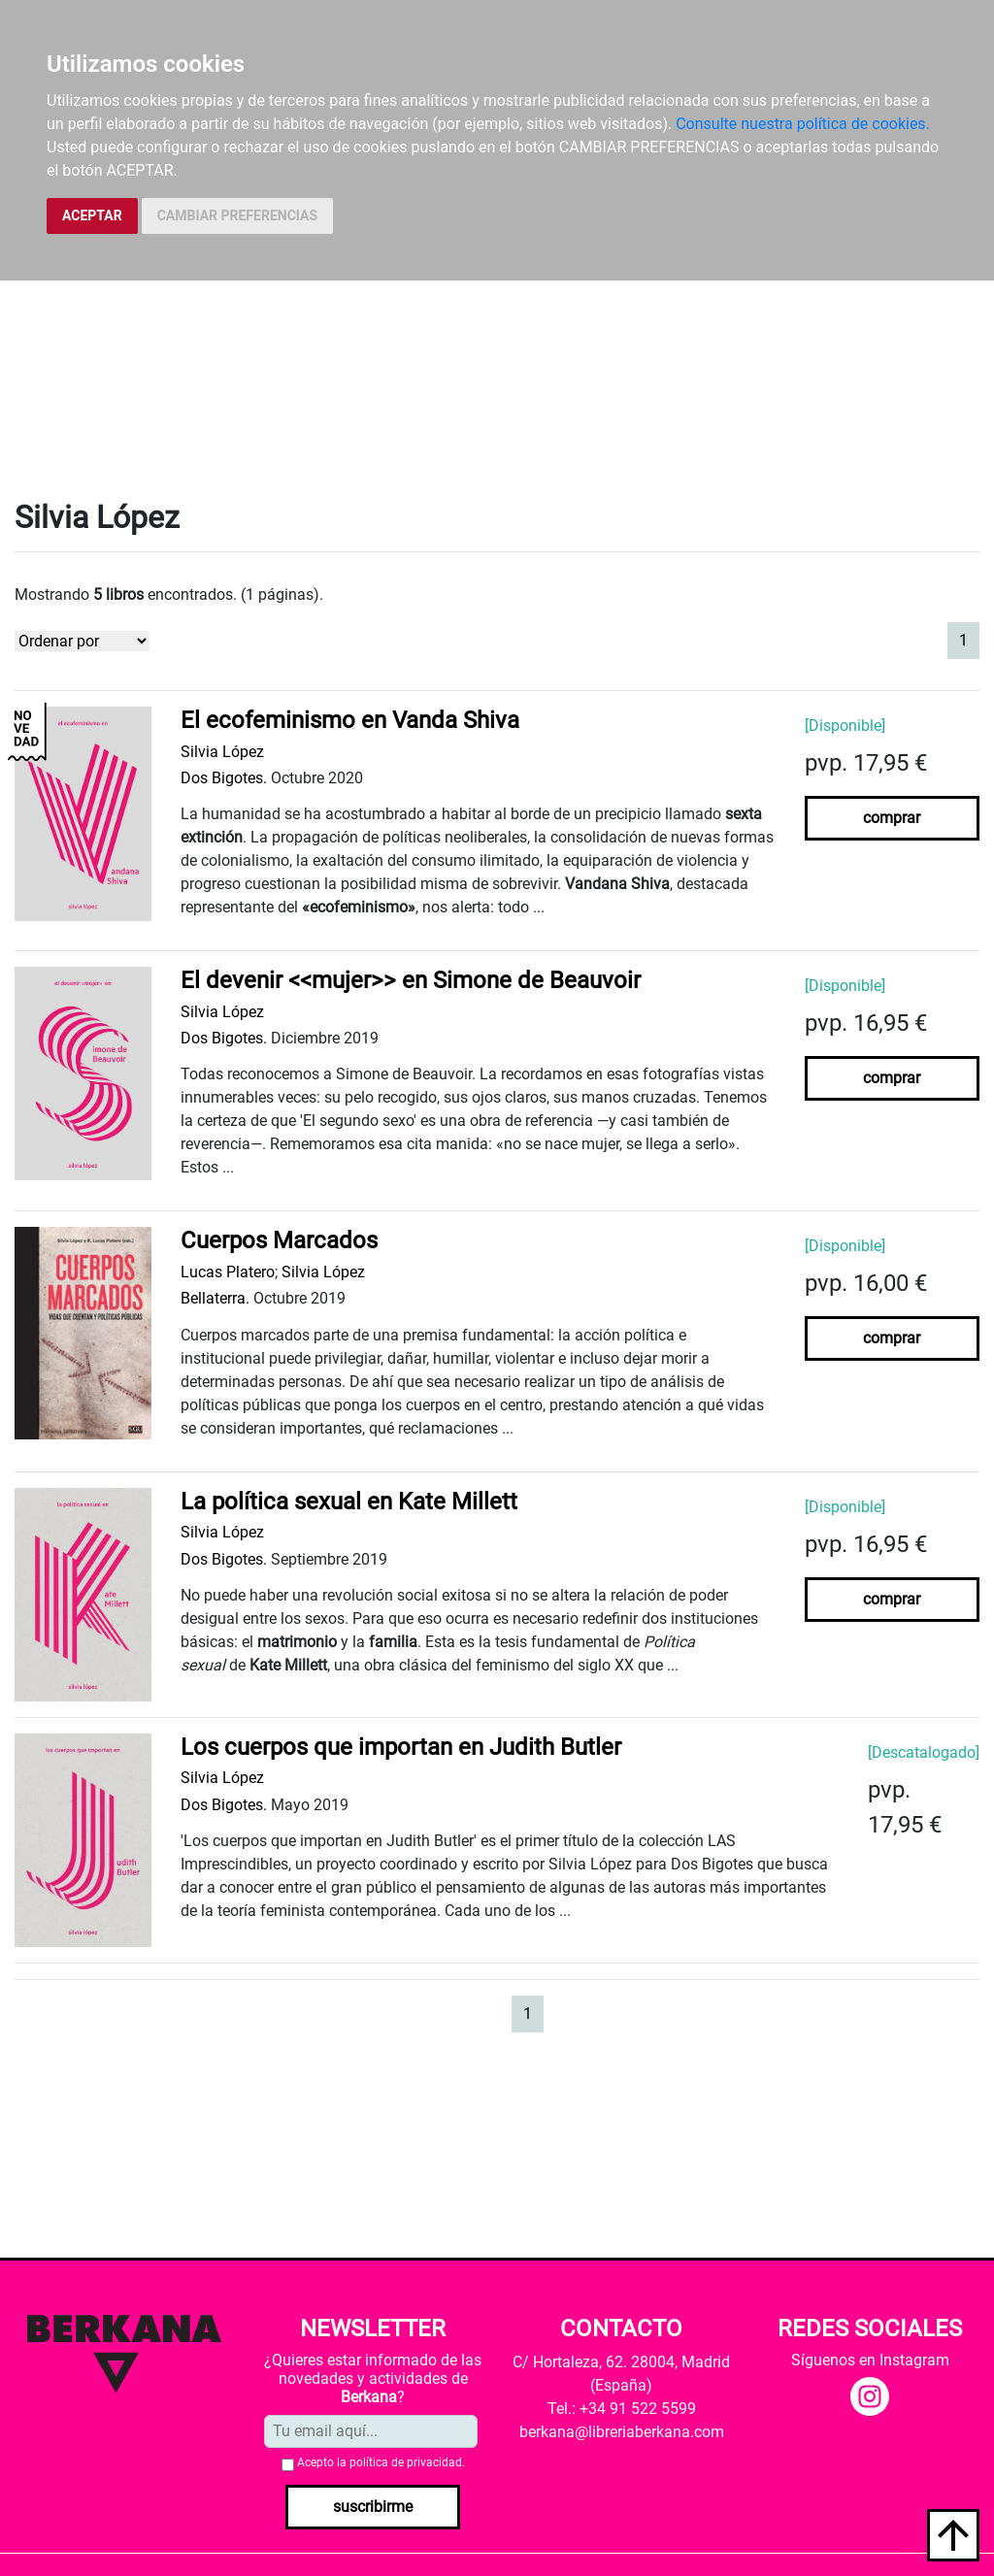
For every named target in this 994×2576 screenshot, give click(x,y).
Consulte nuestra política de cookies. (803, 124)
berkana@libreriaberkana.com (621, 2432)
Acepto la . (381, 2462)
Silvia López (222, 752)
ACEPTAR (92, 215)
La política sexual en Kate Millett (349, 1501)
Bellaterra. (215, 1298)
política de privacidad (405, 2462)
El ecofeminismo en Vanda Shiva (350, 720)
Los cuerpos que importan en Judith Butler (401, 1747)
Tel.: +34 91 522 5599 (621, 2408)
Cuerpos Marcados (279, 1240)
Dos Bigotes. (224, 778)
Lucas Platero (228, 1272)
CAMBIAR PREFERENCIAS (237, 215)
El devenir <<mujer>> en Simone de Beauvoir (411, 980)
